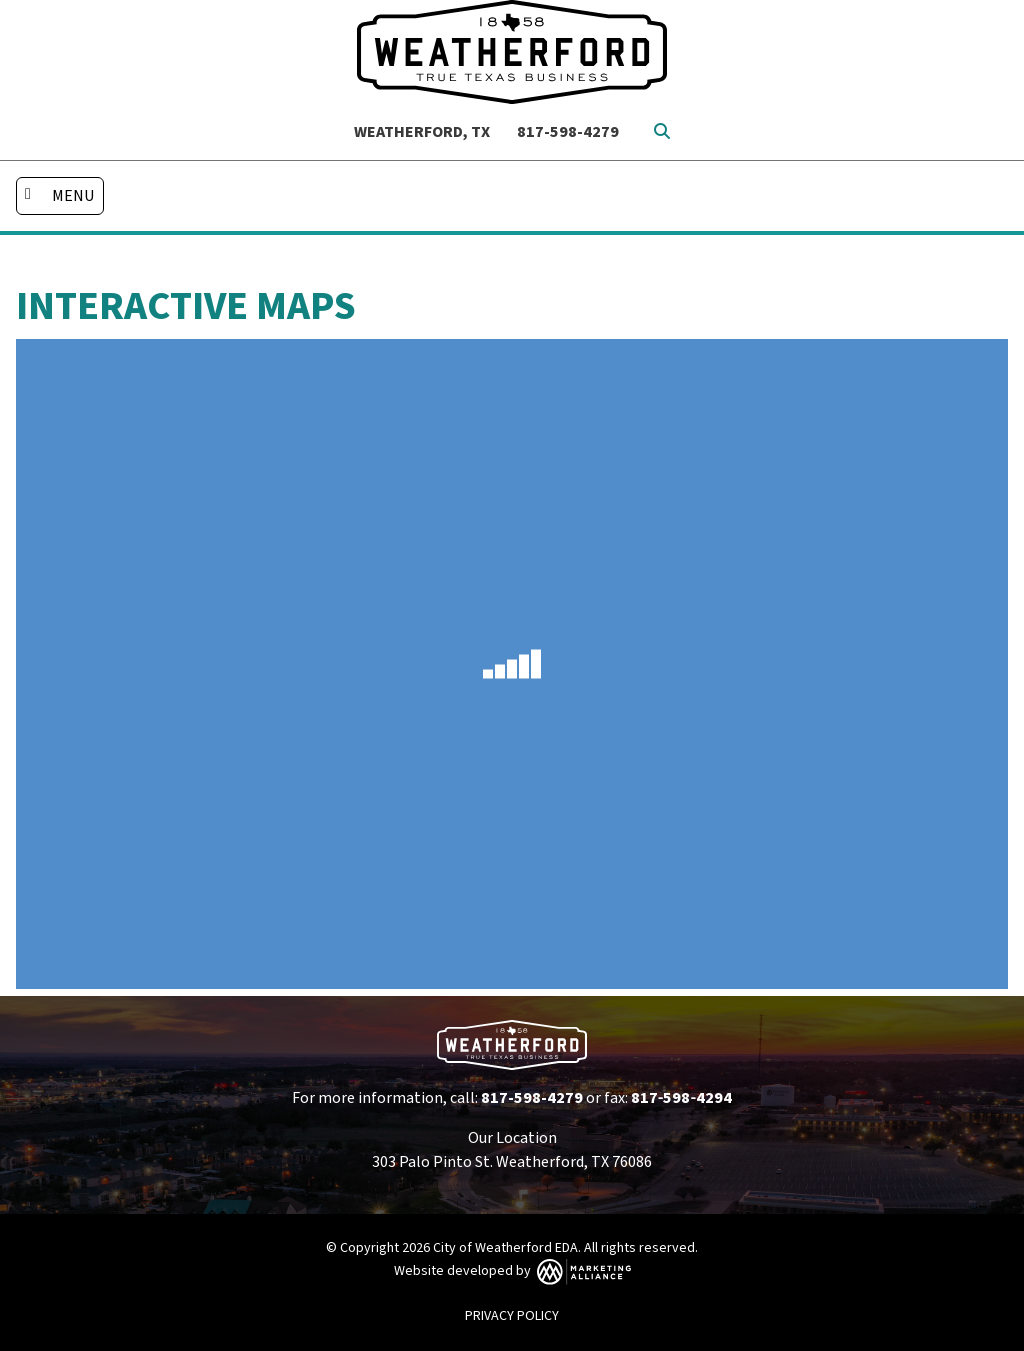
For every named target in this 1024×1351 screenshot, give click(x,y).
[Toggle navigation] (60, 196)
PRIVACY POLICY (512, 1316)
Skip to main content (0, 16)
